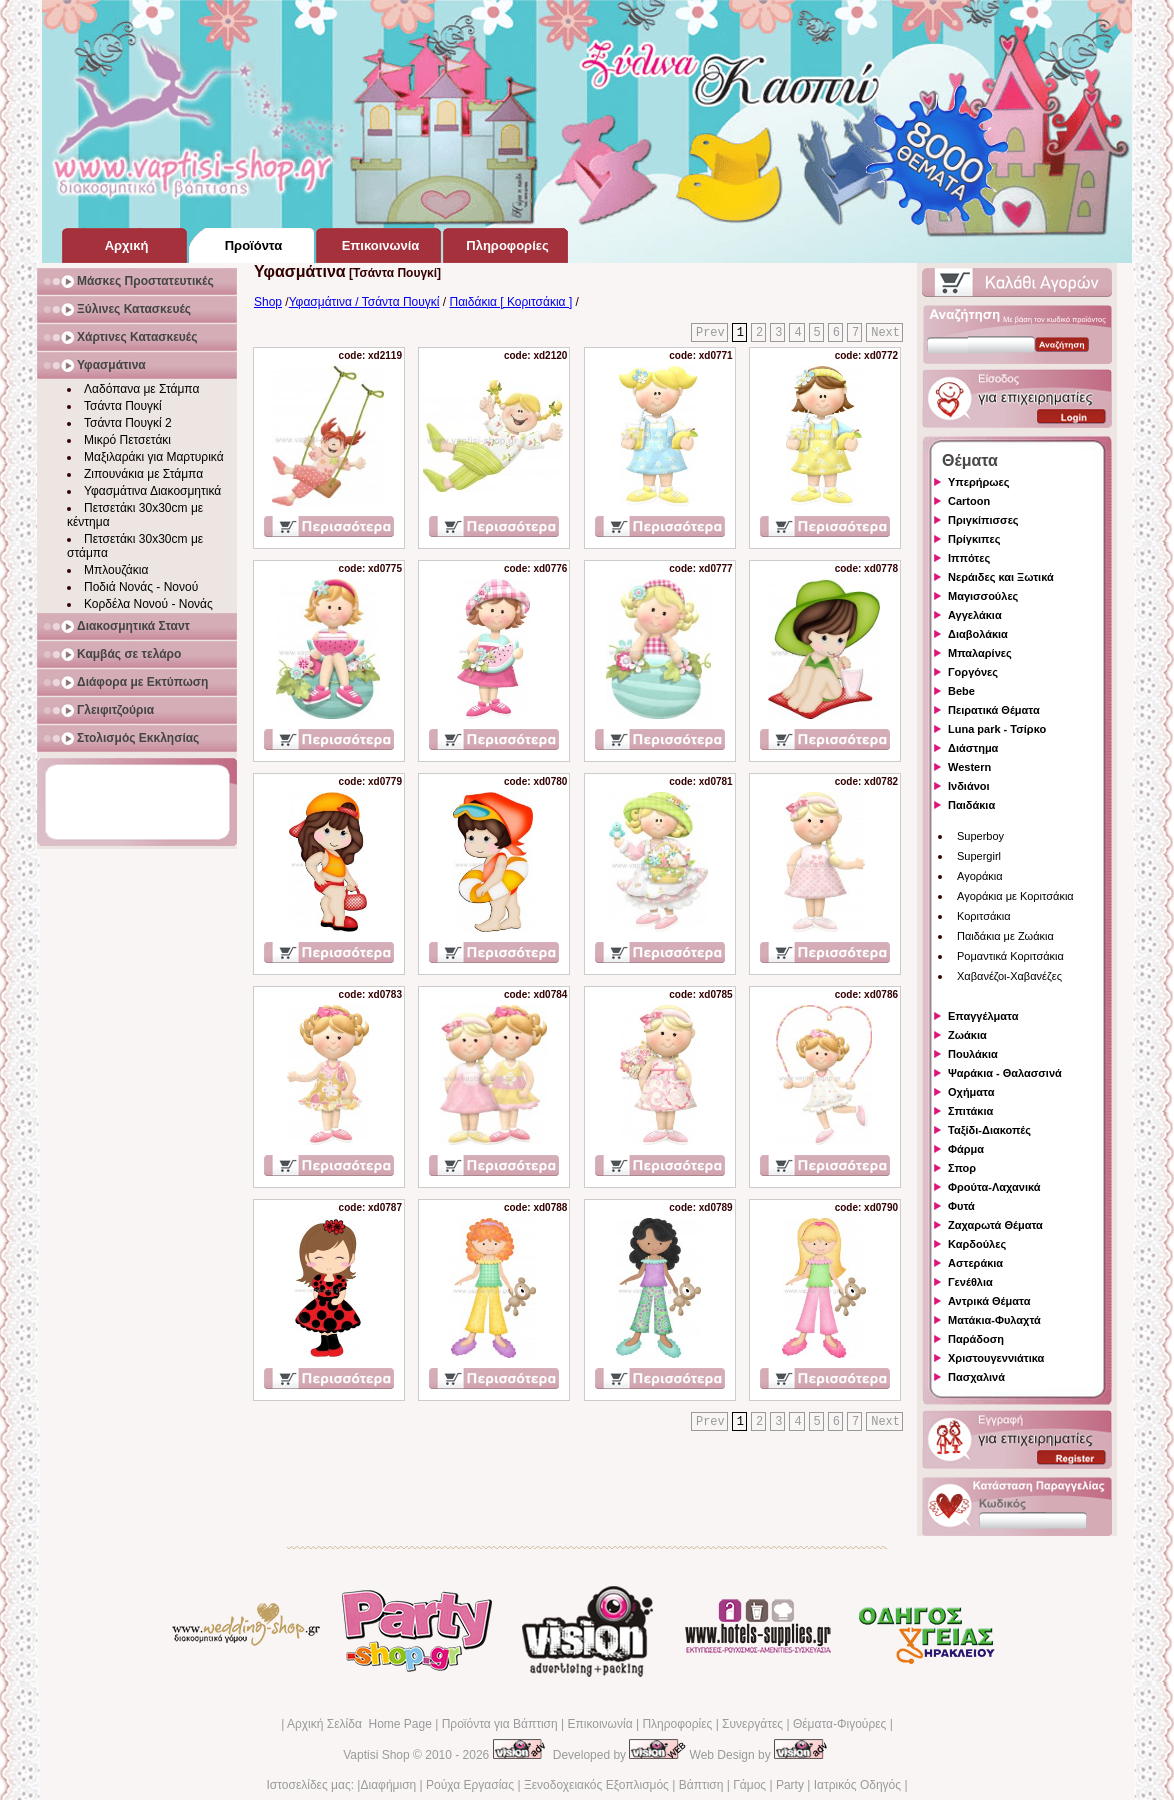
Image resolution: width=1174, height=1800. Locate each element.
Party (790, 1785)
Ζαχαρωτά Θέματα (995, 1225)
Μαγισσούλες (983, 596)
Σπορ (962, 1168)
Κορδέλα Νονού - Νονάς (148, 604)
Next (885, 333)
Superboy (980, 836)
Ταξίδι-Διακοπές (989, 1130)
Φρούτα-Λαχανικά (994, 1187)
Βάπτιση (701, 1785)
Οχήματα (971, 1092)
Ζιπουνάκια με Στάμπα (143, 474)
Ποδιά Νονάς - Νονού (141, 587)
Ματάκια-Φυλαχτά (994, 1320)
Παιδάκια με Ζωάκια (1005, 936)
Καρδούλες (977, 1244)
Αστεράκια (975, 1263)
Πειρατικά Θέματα (994, 710)
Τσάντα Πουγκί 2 (128, 423)
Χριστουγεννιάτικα (996, 1358)
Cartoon (969, 501)
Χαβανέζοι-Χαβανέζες (1009, 976)
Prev (710, 333)
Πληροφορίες (677, 1724)
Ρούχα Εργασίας (470, 1785)
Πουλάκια (973, 1054)
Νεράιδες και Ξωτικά (1001, 577)
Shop (268, 302)
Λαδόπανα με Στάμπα (141, 389)
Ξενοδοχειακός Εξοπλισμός (596, 1785)
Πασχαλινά (976, 1377)
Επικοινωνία (599, 1724)
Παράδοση (976, 1339)
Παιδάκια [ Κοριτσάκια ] (511, 302)
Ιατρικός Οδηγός (857, 1785)
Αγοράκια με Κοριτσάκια (1015, 896)
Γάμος (749, 1785)
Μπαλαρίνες (980, 653)
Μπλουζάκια (116, 570)
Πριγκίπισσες (983, 520)
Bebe (961, 691)
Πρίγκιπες (974, 539)
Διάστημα (973, 748)
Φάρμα (966, 1149)
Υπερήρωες (979, 482)
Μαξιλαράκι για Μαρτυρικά (154, 457)
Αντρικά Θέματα (989, 1301)
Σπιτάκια (970, 1111)
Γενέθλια (970, 1282)
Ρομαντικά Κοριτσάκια (1010, 956)
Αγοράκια (980, 876)
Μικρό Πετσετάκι (127, 440)
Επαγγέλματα (983, 1016)
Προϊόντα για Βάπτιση (500, 1724)
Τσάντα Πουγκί (123, 406)
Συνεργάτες (752, 1724)
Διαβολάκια (978, 634)
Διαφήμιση (388, 1785)
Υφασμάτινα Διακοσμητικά (152, 491)
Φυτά (961, 1206)
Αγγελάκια (975, 615)
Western (969, 767)
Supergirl (979, 856)
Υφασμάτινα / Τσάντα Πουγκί (364, 302)
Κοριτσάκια (984, 916)
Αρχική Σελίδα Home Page (359, 1724)
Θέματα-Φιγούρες (839, 1724)
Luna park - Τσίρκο (997, 729)
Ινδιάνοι (969, 786)
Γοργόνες (973, 672)
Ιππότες (969, 558)
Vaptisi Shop (376, 1755)
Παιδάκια (971, 805)
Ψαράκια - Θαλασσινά (1005, 1073)
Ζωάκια (967, 1035)
